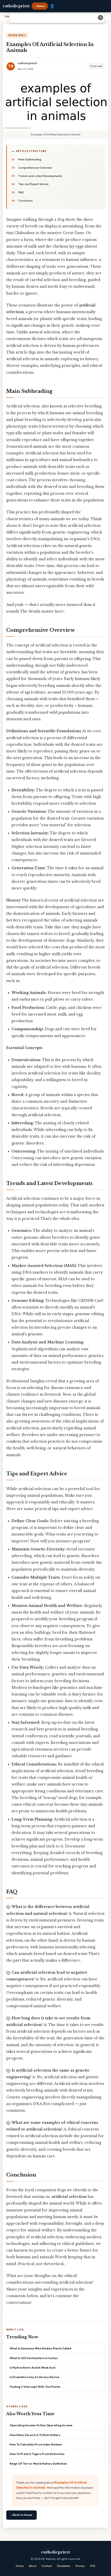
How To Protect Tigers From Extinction (37, 2454)
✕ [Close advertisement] (100, 17)
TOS (92, 2566)
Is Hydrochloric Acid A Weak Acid (32, 2367)
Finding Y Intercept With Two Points (35, 2387)
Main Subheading (29, 159)
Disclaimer (63, 2566)
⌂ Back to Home (21, 2515)
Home (20, 2566)
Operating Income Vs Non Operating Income (41, 2425)
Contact (46, 2566)
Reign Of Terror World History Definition (38, 2463)
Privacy (80, 2566)
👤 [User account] (52, 6)
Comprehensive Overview (35, 167)
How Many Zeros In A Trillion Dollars (35, 2435)
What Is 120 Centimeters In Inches (34, 2358)
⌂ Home (40, 6)
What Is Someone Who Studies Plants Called (40, 2348)
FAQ (21, 192)
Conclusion (25, 200)
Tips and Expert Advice (33, 184)
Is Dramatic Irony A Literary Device (34, 2377)
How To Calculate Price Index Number (36, 2444)
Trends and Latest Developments (40, 176)
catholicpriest (16, 6)
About (32, 2566)
